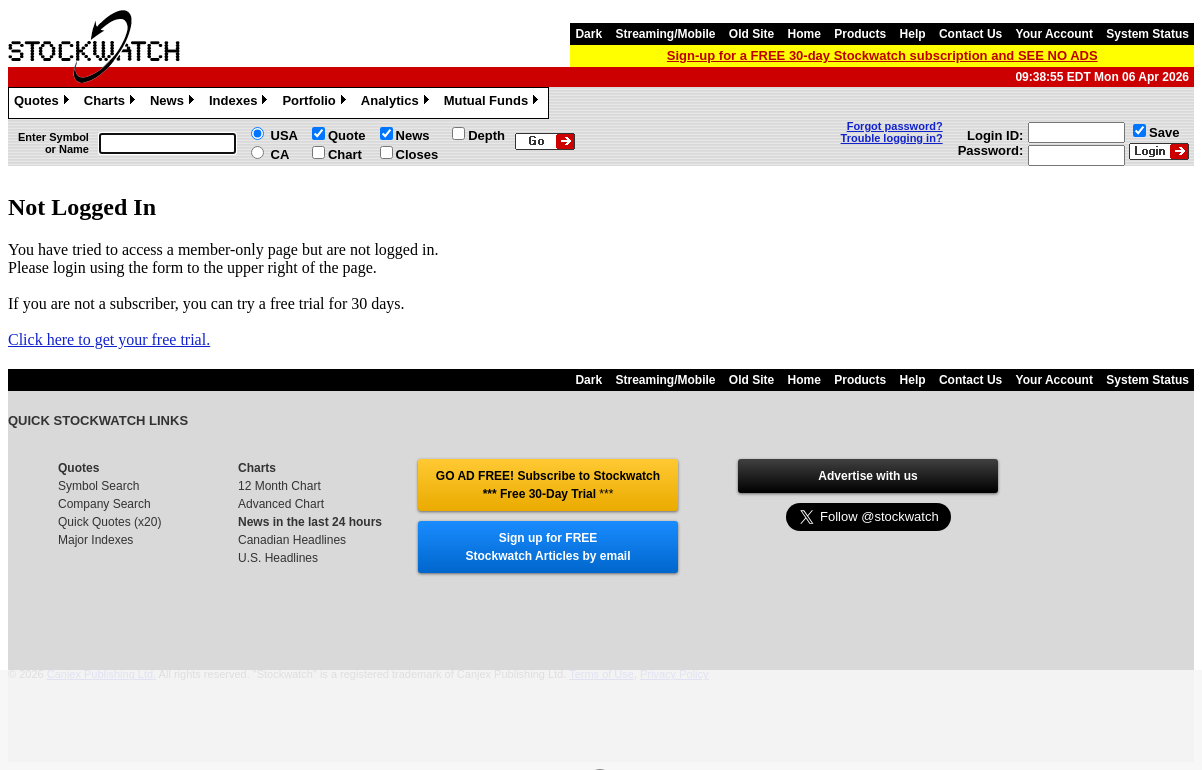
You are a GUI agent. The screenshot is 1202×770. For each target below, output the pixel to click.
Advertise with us (867, 476)
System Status (1147, 34)
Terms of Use (601, 674)
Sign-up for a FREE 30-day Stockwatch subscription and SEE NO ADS (882, 55)
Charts (112, 103)
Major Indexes (95, 540)
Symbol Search (98, 486)
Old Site (751, 34)
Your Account (1054, 34)
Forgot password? (895, 126)
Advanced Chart (281, 504)
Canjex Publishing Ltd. (101, 674)
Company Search (104, 504)
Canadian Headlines (292, 540)
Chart (345, 154)
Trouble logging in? (892, 138)
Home (804, 34)
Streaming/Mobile (665, 34)
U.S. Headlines (278, 558)
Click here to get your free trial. (109, 339)
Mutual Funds (494, 103)
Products (860, 34)
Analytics (397, 103)
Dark (588, 34)
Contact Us (970, 34)
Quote (347, 135)
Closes (417, 154)
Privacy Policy (674, 674)
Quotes (44, 103)
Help (913, 34)
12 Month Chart (279, 486)
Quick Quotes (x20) (109, 522)
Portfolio (316, 103)
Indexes (240, 103)
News (174, 103)
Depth (486, 135)
